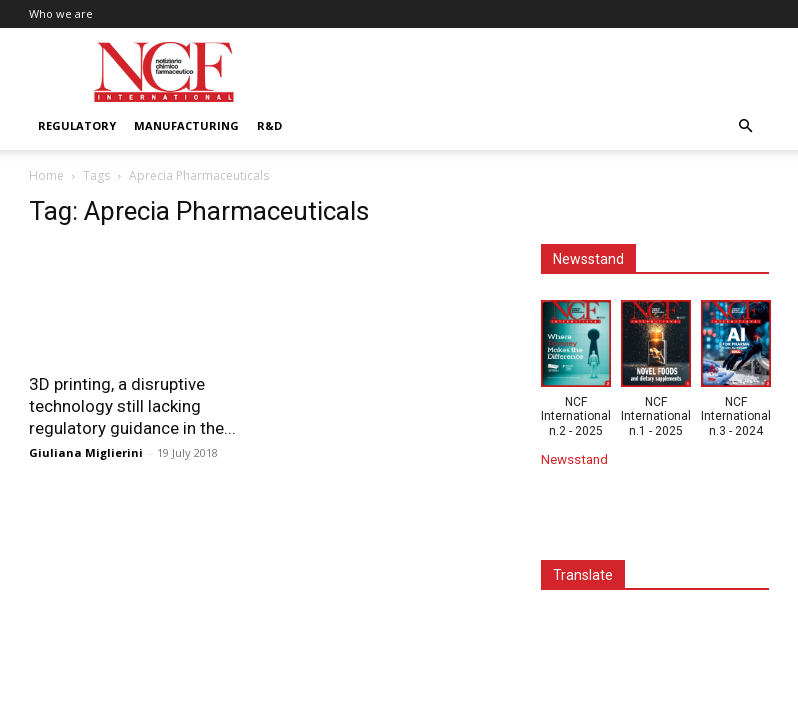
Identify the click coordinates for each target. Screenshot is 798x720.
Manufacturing (186, 125)
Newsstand (574, 459)
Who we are (61, 13)
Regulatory (77, 125)
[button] (745, 126)
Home (46, 175)
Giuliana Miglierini (86, 452)
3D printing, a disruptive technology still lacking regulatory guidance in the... (132, 406)
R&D (269, 125)
